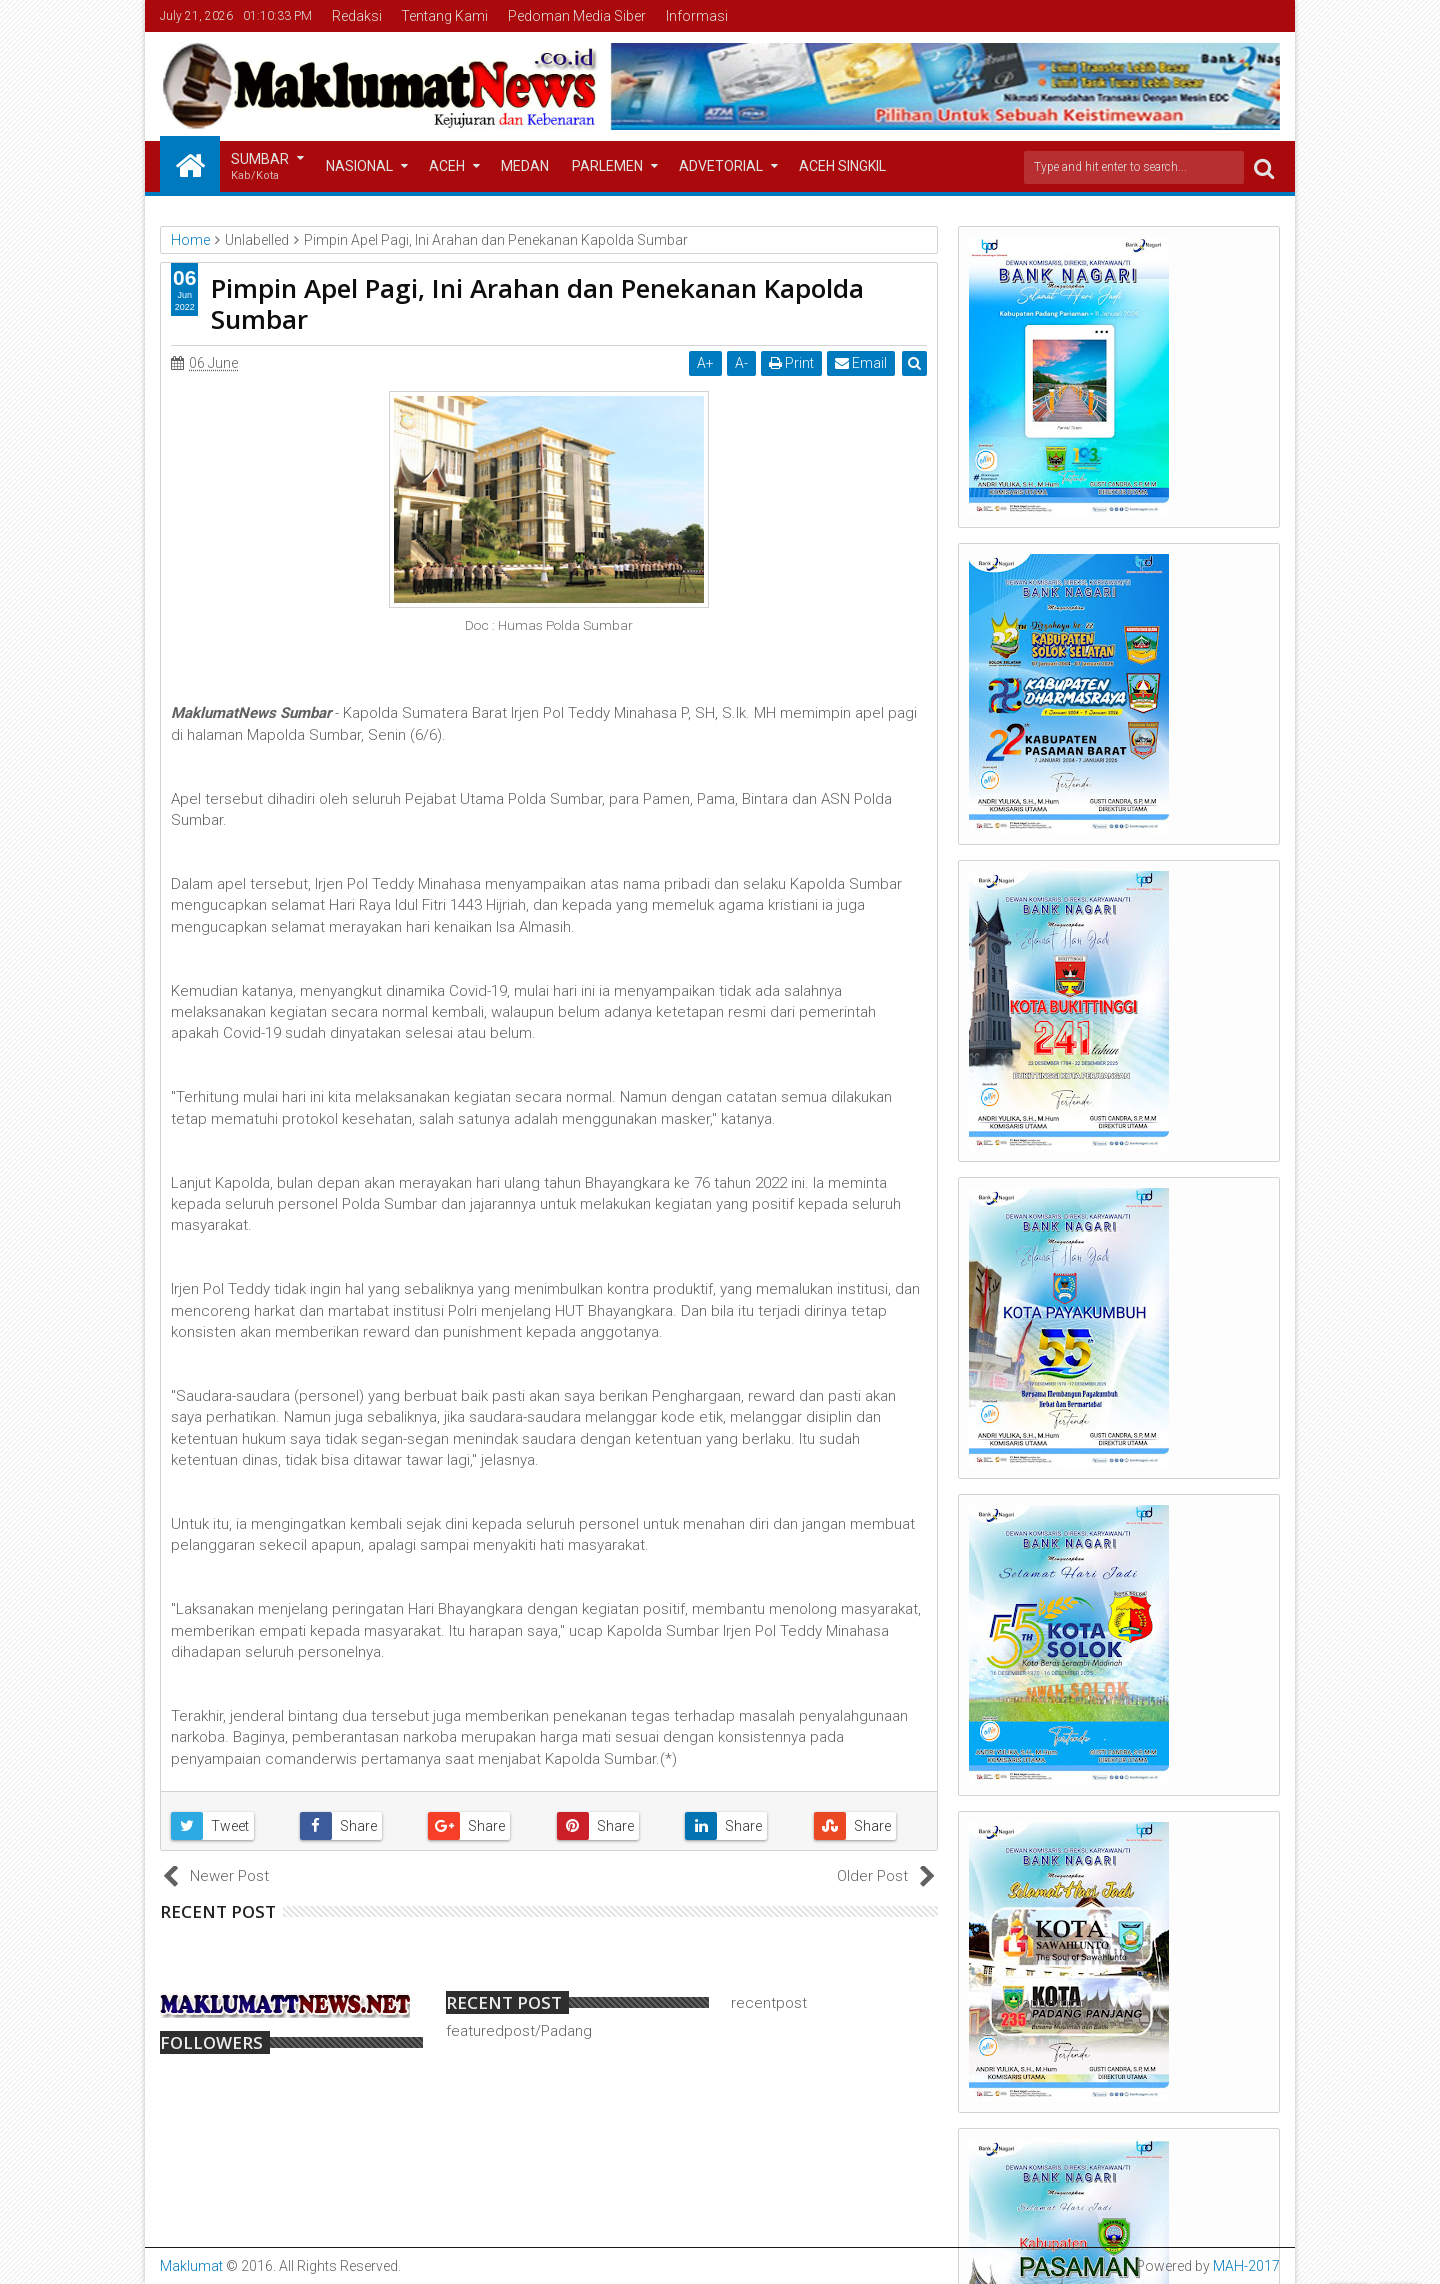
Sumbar (260, 167)
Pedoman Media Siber (577, 16)
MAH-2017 (1246, 2266)
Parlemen (607, 166)
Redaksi (357, 16)
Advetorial (721, 166)
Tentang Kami (444, 16)
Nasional (359, 166)
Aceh (447, 166)
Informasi (697, 16)
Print (791, 363)
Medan (525, 166)
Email (861, 363)
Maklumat (191, 2266)
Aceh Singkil (842, 166)
